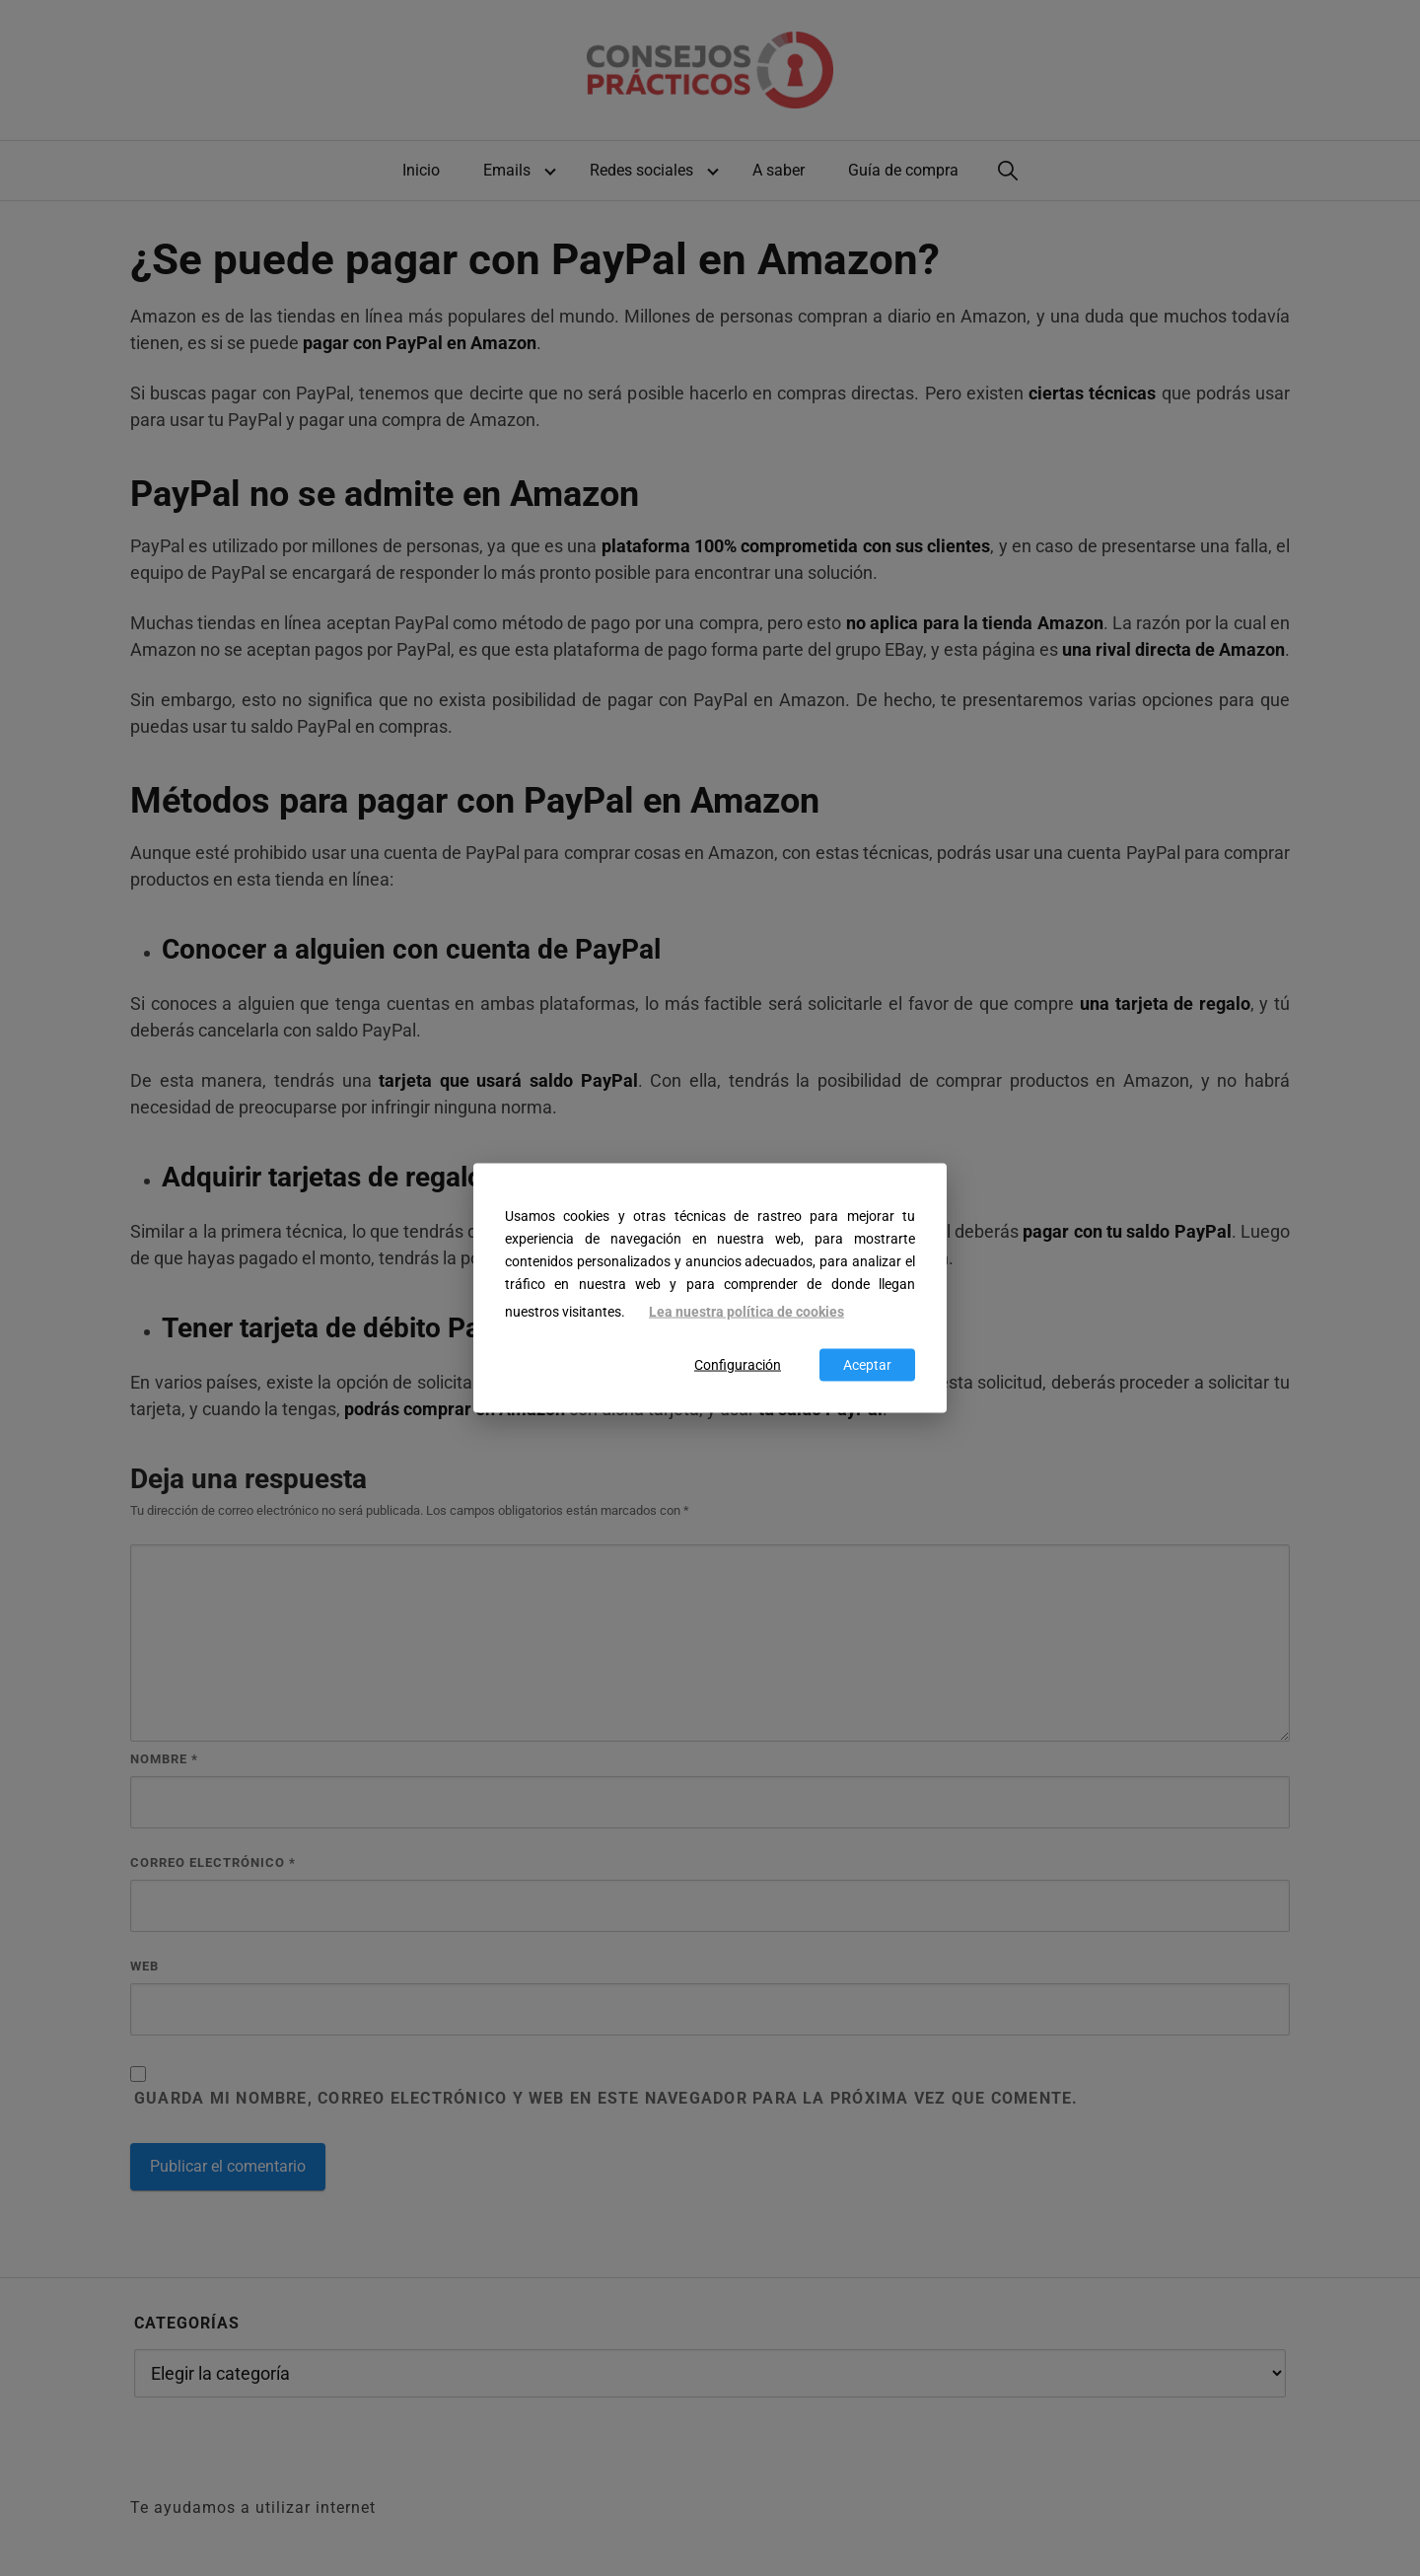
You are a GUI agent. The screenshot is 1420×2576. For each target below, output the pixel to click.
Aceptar (867, 1364)
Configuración (737, 1364)
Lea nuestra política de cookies (746, 1312)
